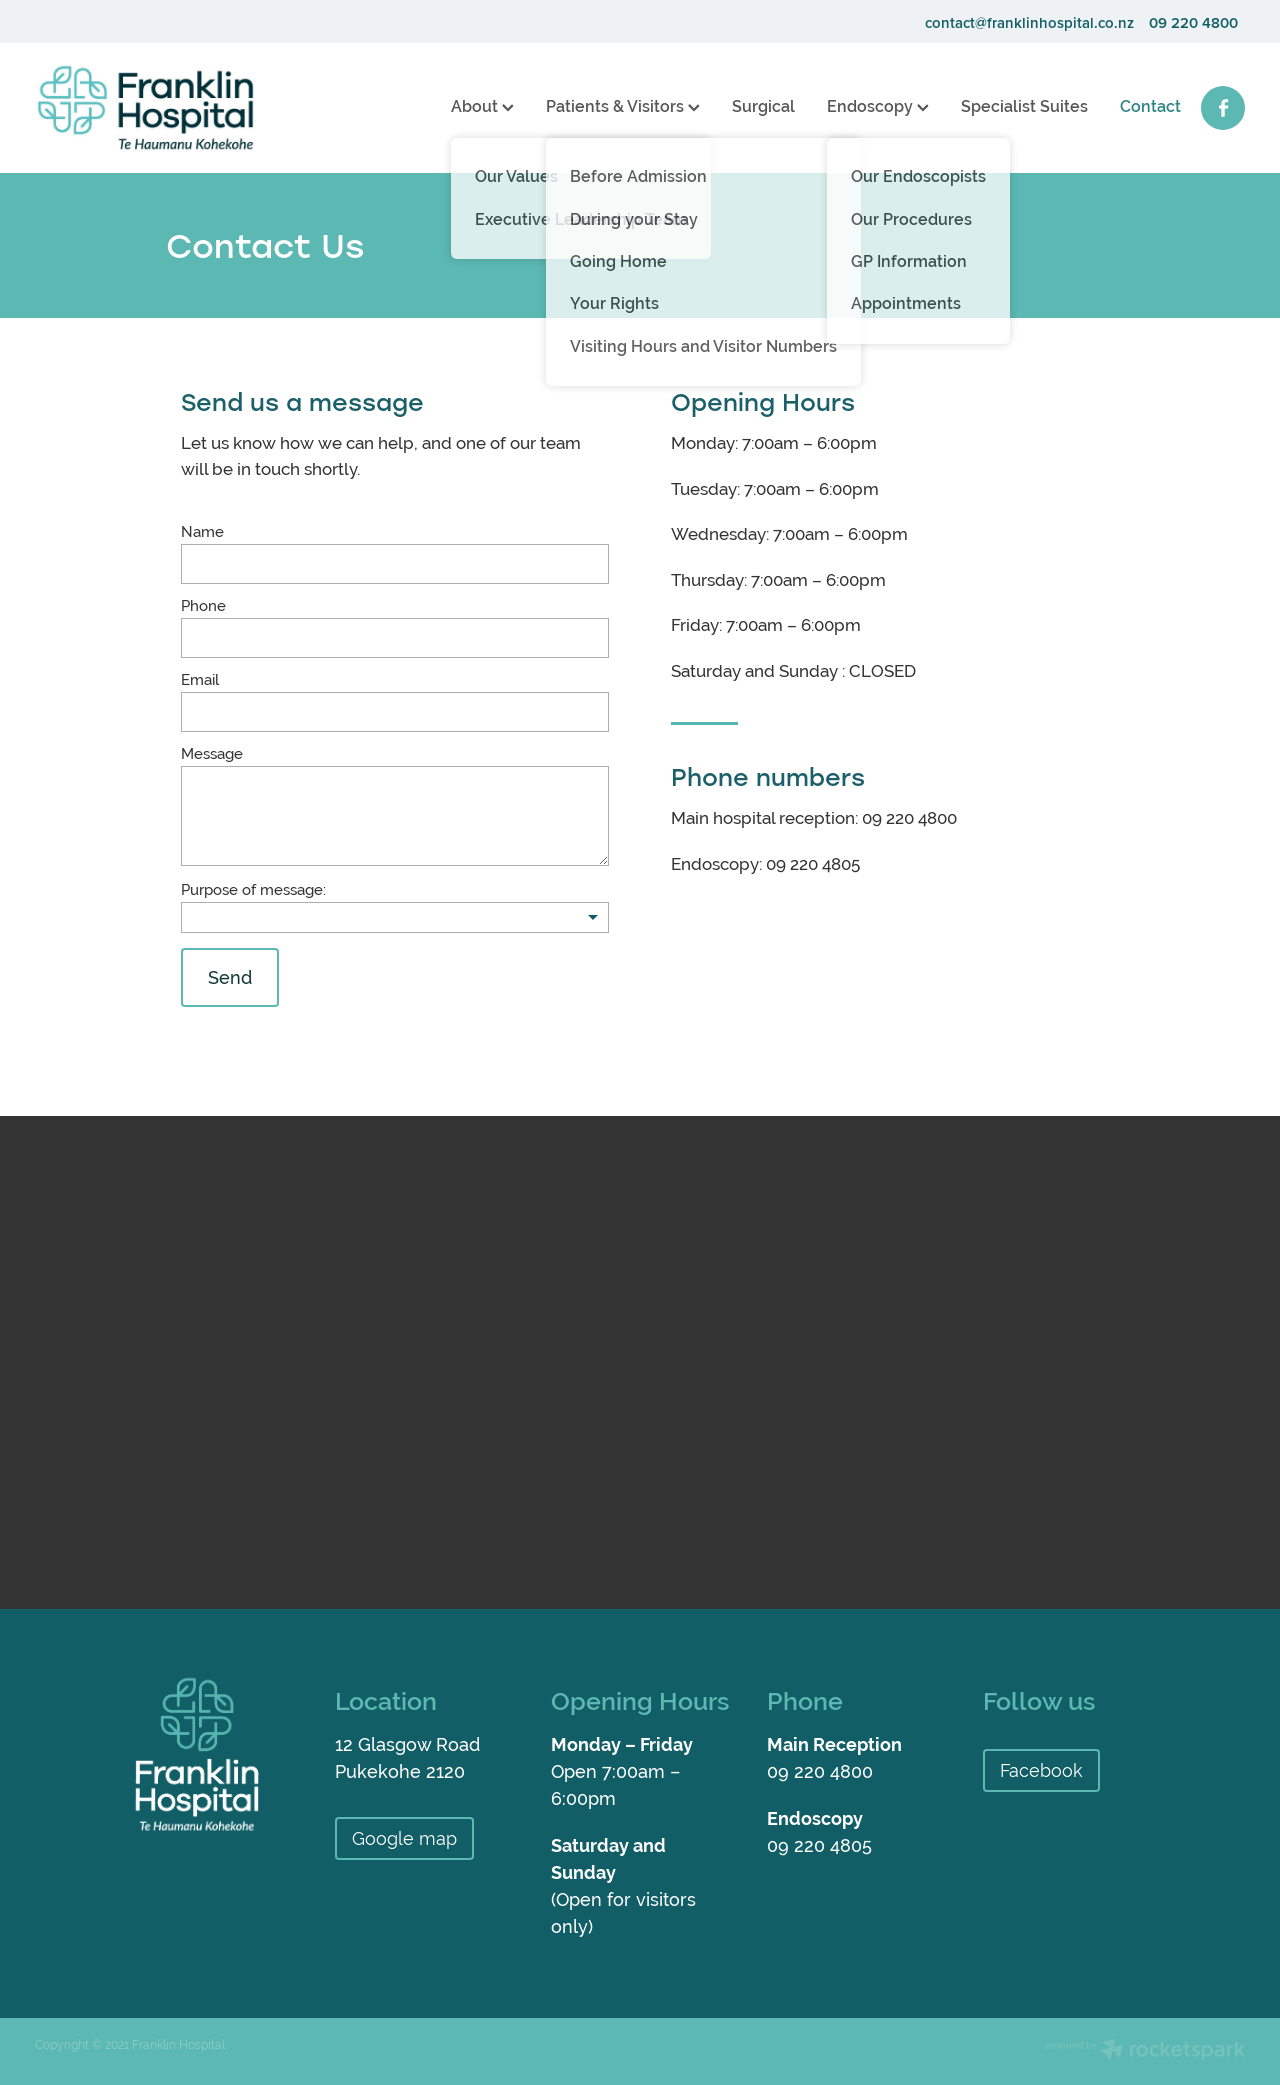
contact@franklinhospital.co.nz (1029, 22)
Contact (1150, 106)
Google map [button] (404, 1838)
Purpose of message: (253, 889)
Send (230, 977)
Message (212, 753)
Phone (203, 605)
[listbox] (395, 917)
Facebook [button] (1041, 1770)
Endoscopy (878, 106)
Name (202, 531)
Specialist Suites (1024, 106)
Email (200, 679)
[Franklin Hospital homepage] (156, 108)
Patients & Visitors (623, 106)
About (482, 106)
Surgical (763, 106)
